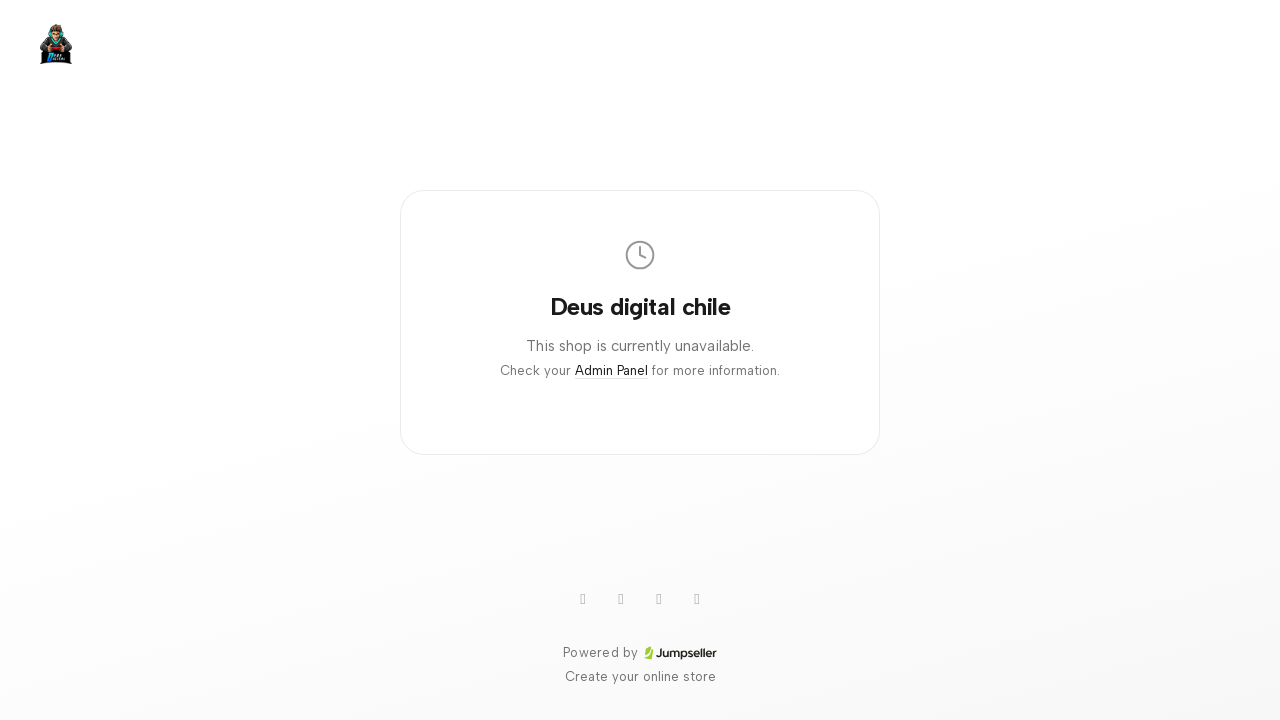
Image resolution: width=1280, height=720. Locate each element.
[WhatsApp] (583, 599)
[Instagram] (659, 599)
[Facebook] (697, 599)
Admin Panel (611, 370)
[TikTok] (621, 599)
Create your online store (640, 676)
